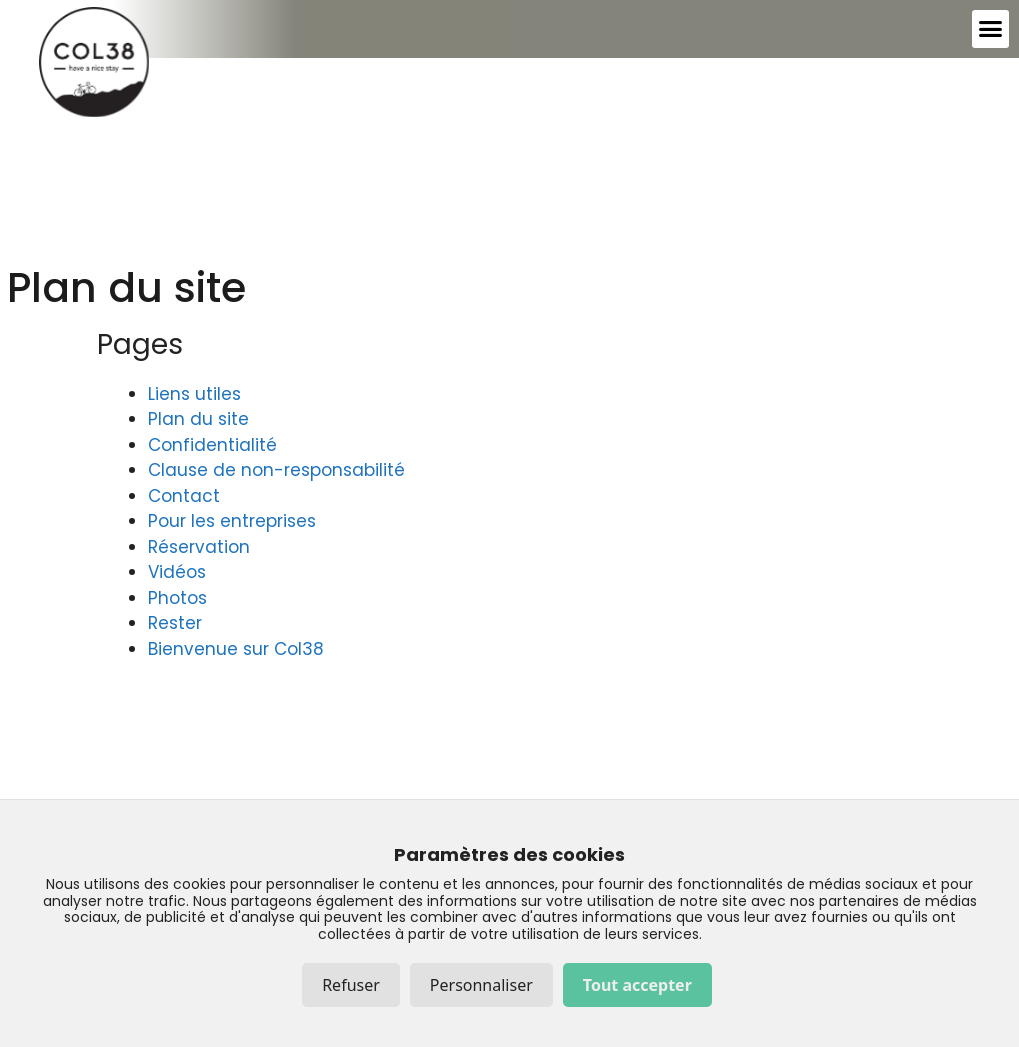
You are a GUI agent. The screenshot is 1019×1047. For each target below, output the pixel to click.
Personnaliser (481, 985)
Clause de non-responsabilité (276, 470)
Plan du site (198, 419)
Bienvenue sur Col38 (236, 649)
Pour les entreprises (232, 521)
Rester (175, 623)
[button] (991, 29)
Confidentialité (212, 445)
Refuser (351, 985)
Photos (177, 598)
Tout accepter (637, 985)
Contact (184, 496)
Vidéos (177, 572)
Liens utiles (194, 394)
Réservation (199, 547)
